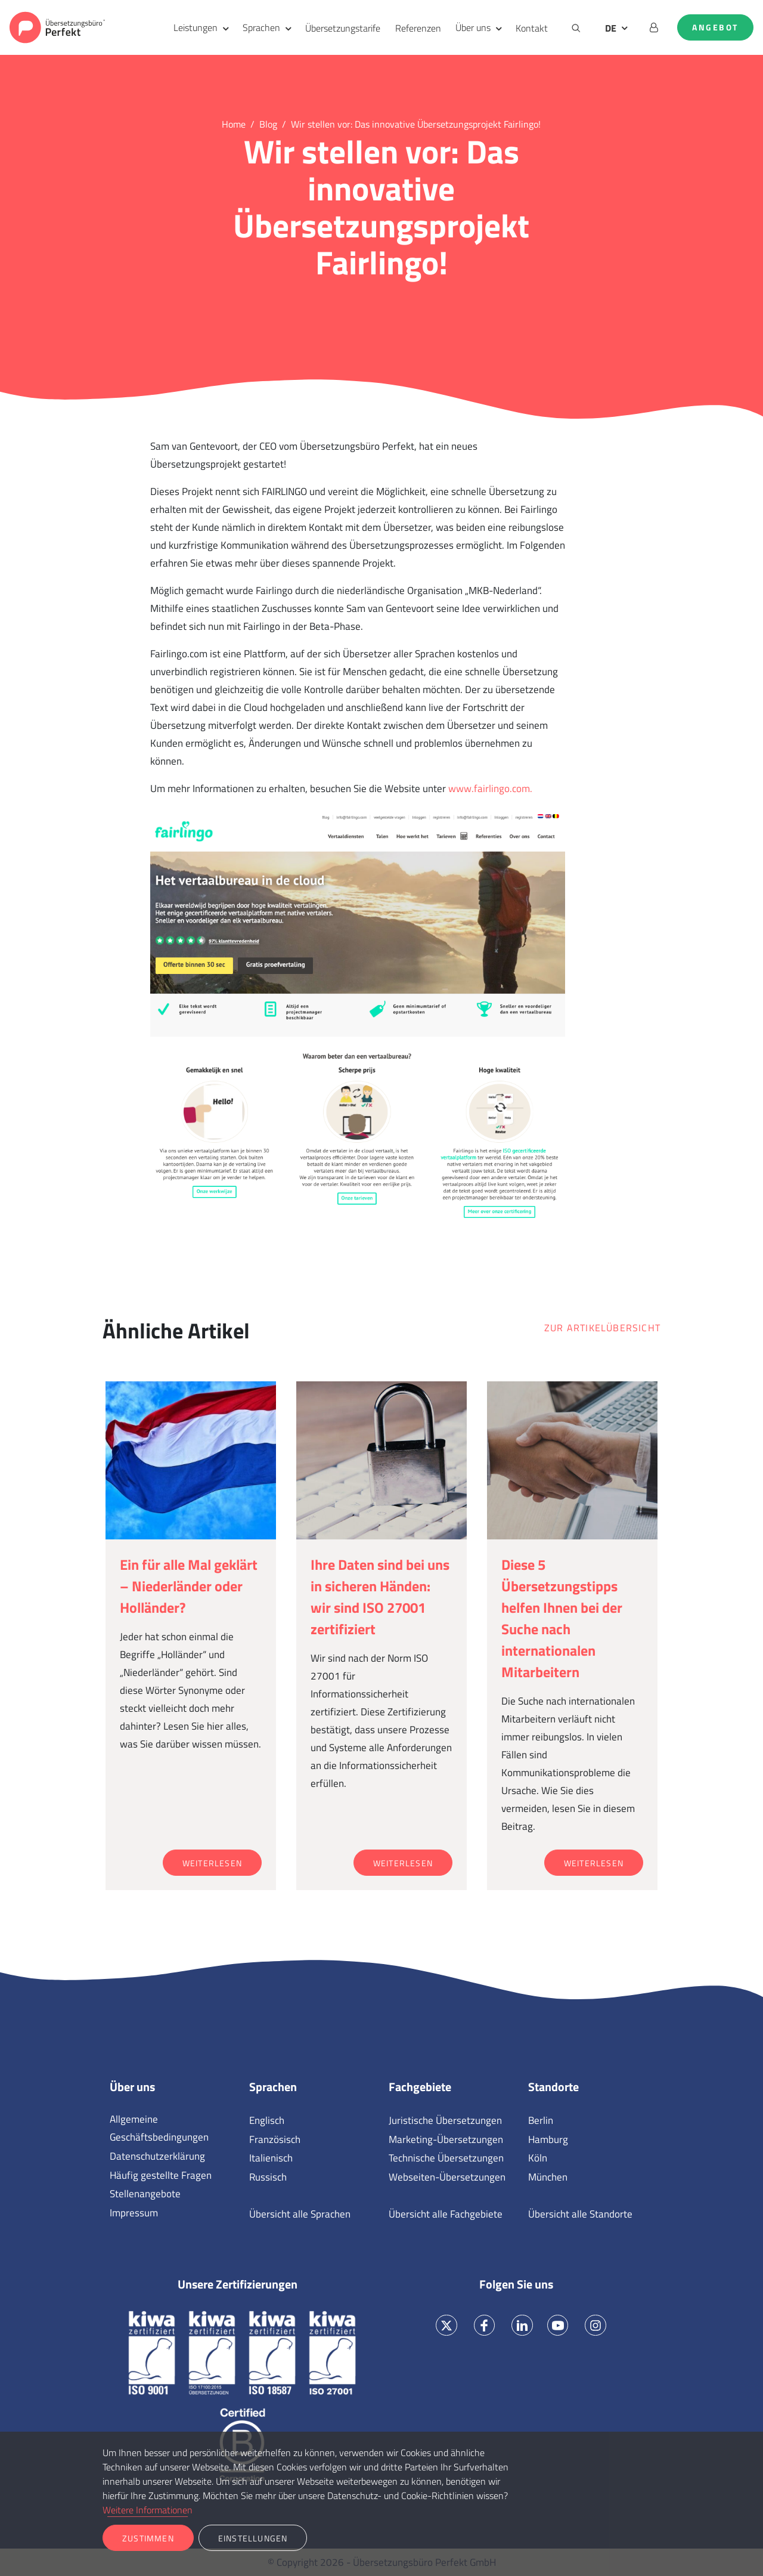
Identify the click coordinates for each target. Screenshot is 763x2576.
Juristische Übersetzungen (445, 2120)
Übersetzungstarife (342, 28)
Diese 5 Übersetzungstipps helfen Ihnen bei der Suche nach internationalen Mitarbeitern (561, 1618)
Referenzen (418, 28)
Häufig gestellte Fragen (161, 2175)
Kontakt (532, 28)
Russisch (268, 2177)
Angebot (715, 27)
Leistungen (195, 27)
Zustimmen (148, 2538)
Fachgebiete (420, 2087)
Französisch (274, 2139)
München (547, 2177)
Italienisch (271, 2158)
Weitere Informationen (148, 2510)
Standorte (553, 2087)
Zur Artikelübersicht (602, 1328)
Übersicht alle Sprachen (300, 2214)
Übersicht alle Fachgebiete (446, 2214)
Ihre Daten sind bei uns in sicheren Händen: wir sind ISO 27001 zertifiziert (380, 1597)
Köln (537, 2158)
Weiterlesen (212, 1863)
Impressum (134, 2213)
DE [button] (610, 28)
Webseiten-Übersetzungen (447, 2177)
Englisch (266, 2120)
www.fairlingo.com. (490, 788)
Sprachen (261, 27)
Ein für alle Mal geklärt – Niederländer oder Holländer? (189, 1586)
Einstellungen (253, 2538)
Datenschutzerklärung (157, 2156)
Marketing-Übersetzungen (446, 2139)
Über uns (473, 27)
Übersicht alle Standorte (580, 2214)
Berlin (540, 2120)
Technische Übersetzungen (446, 2158)
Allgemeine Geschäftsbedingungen (159, 2128)
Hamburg (548, 2139)
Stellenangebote (145, 2193)
